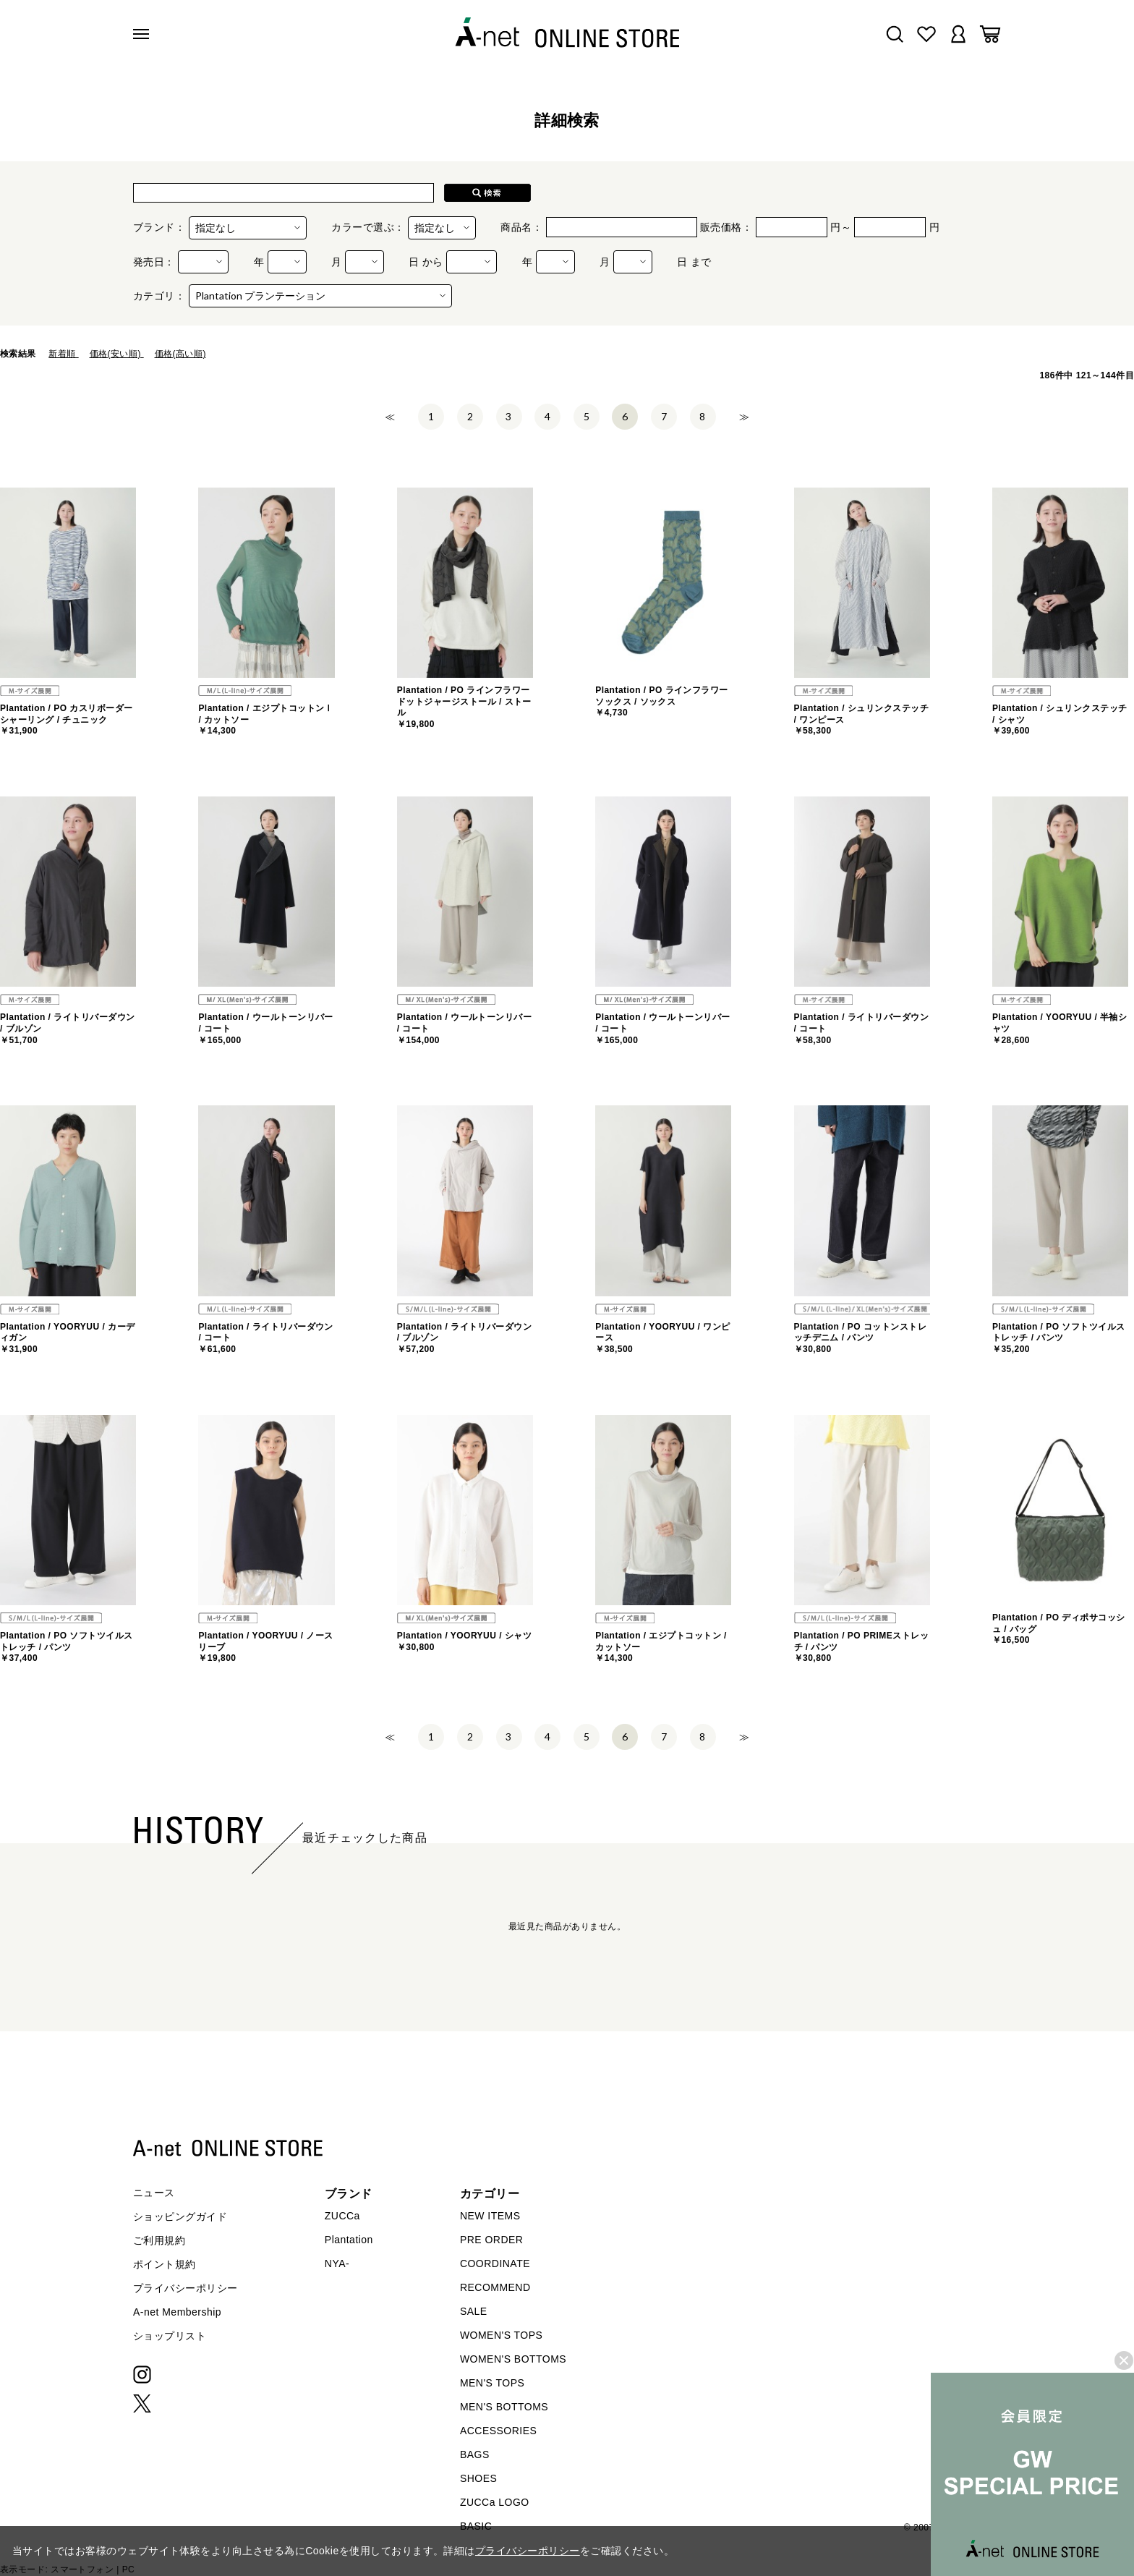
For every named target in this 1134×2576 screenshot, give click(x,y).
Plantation (349, 2239)
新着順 (63, 354)
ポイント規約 (164, 2264)
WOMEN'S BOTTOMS (513, 2359)
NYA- (337, 2263)
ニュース (154, 2192)
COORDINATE (495, 2263)
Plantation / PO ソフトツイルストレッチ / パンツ (1058, 1338)
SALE (473, 2311)
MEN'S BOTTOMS (504, 2407)
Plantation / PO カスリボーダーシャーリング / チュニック (66, 719)
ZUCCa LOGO (494, 2502)
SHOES (478, 2478)
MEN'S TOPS (492, 2383)
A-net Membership (177, 2312)
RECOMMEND (495, 2287)
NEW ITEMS (490, 2216)
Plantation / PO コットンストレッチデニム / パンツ (860, 1338)
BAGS (475, 2454)
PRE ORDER (492, 2239)
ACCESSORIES (498, 2430)
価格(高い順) (180, 354)
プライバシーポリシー (185, 2288)
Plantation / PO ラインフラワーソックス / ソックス (661, 701)
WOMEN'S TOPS (501, 2335)
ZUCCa (342, 2216)
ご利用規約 (159, 2240)
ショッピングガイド (180, 2216)
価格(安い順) (117, 354)
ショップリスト (169, 2336)
